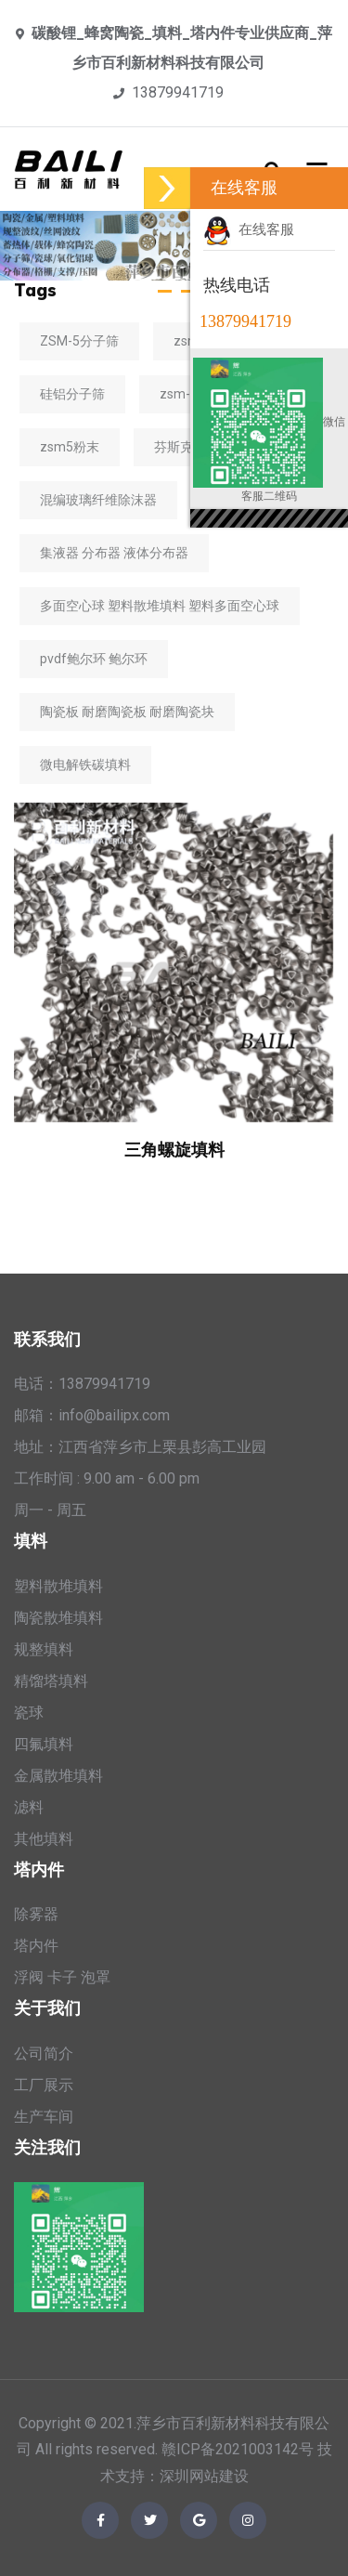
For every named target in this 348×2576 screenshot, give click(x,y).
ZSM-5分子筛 (79, 340)
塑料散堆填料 (58, 1586)
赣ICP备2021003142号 (237, 2449)
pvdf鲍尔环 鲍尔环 (94, 658)
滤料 (29, 1807)
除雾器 (36, 1914)
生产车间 (43, 2116)
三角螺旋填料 (174, 1149)
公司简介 (43, 2053)
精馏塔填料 (51, 1681)
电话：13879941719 (82, 1384)
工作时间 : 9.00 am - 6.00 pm (107, 1478)
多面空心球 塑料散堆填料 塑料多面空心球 (159, 605)
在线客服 (248, 229)
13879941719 (178, 92)
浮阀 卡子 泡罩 (62, 1977)
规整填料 (43, 1649)
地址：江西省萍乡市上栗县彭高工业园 (140, 1447)
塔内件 (36, 1946)
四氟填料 (43, 1744)
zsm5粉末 (69, 446)
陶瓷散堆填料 (58, 1618)
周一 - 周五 (50, 1510)
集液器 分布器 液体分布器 (114, 552)
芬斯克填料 (186, 446)
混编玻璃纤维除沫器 (98, 499)
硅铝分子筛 (72, 393)
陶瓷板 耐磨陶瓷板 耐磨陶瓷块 (127, 711)
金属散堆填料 (58, 1776)
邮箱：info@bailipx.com (92, 1415)
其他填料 (43, 1839)
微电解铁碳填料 (85, 764)
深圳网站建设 (204, 2476)
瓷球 (29, 1712)
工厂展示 (43, 2085)
